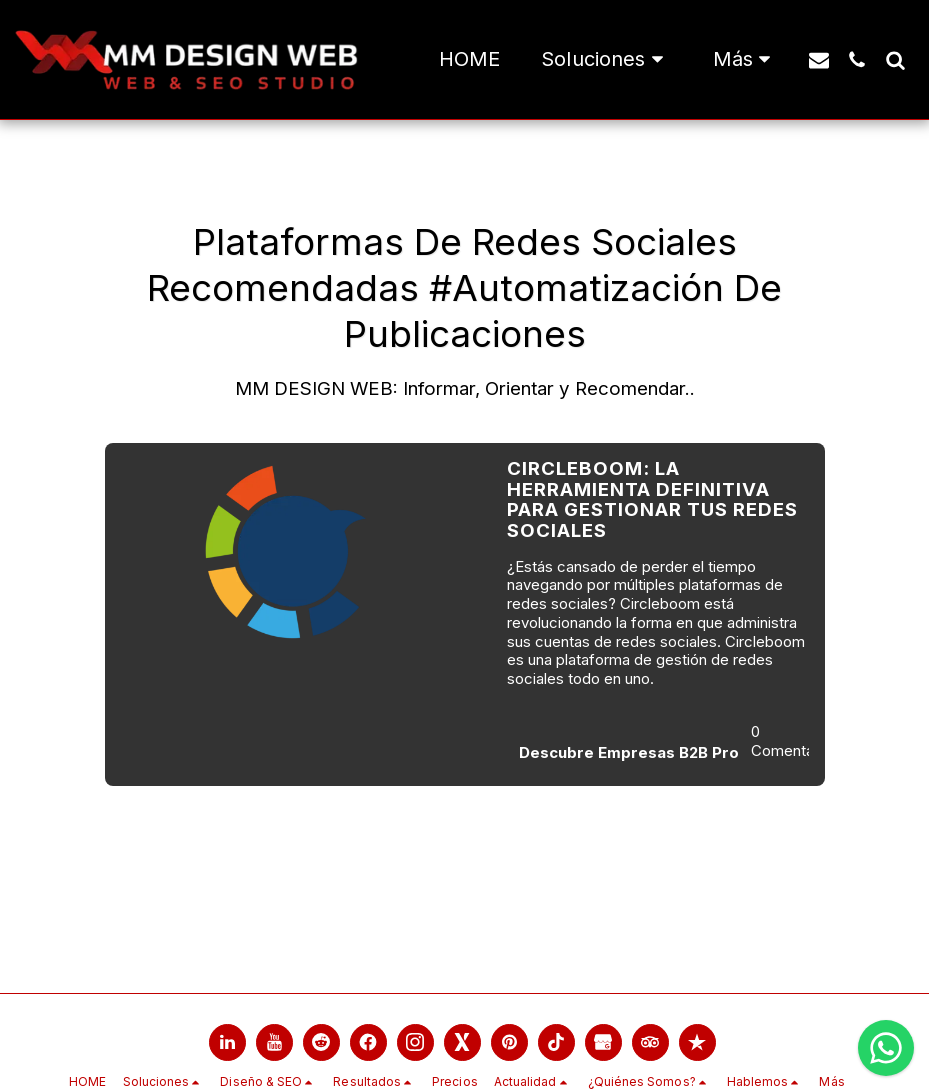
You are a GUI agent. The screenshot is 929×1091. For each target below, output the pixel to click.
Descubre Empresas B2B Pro (629, 752)
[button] (606, 60)
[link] (227, 1042)
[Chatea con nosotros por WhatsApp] (886, 1048)
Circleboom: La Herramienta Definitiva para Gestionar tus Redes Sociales (652, 499)
